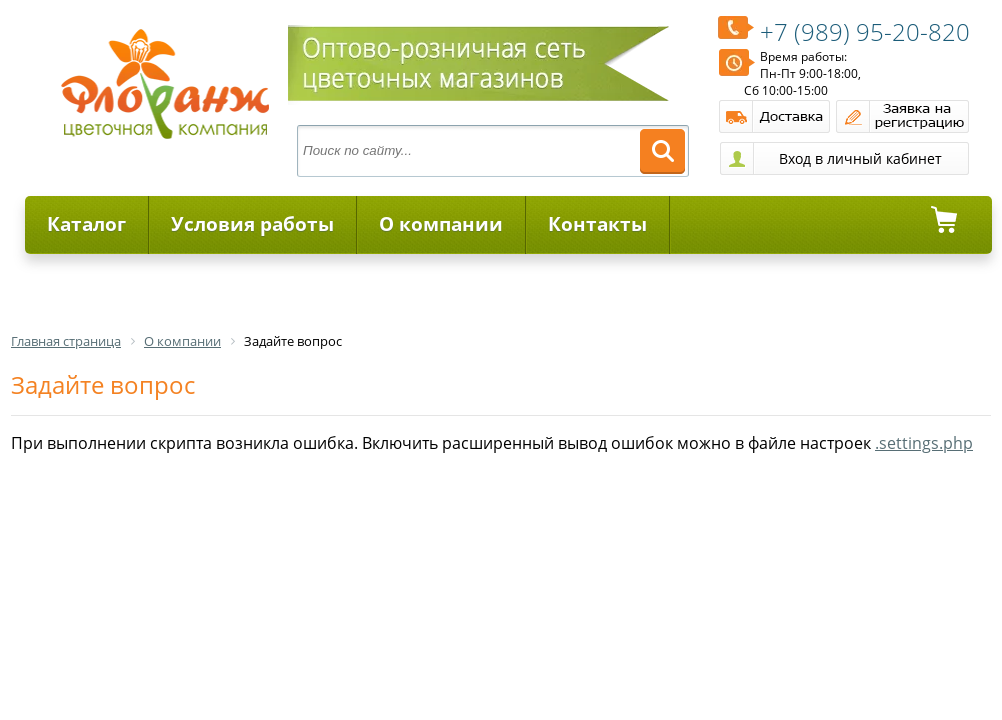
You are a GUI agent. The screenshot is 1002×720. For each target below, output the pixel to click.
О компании (441, 224)
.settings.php (924, 443)
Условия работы (252, 224)
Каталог (86, 224)
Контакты (597, 224)
